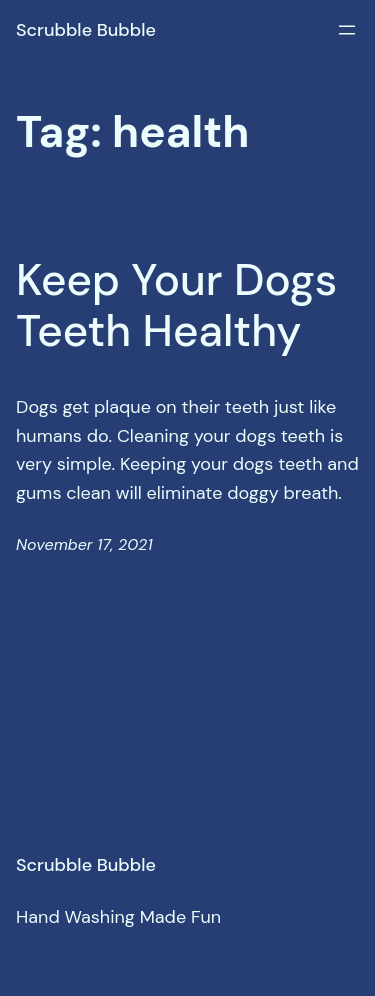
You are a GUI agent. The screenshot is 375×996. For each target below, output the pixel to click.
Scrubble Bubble (86, 30)
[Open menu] (347, 30)
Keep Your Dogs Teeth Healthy (176, 305)
